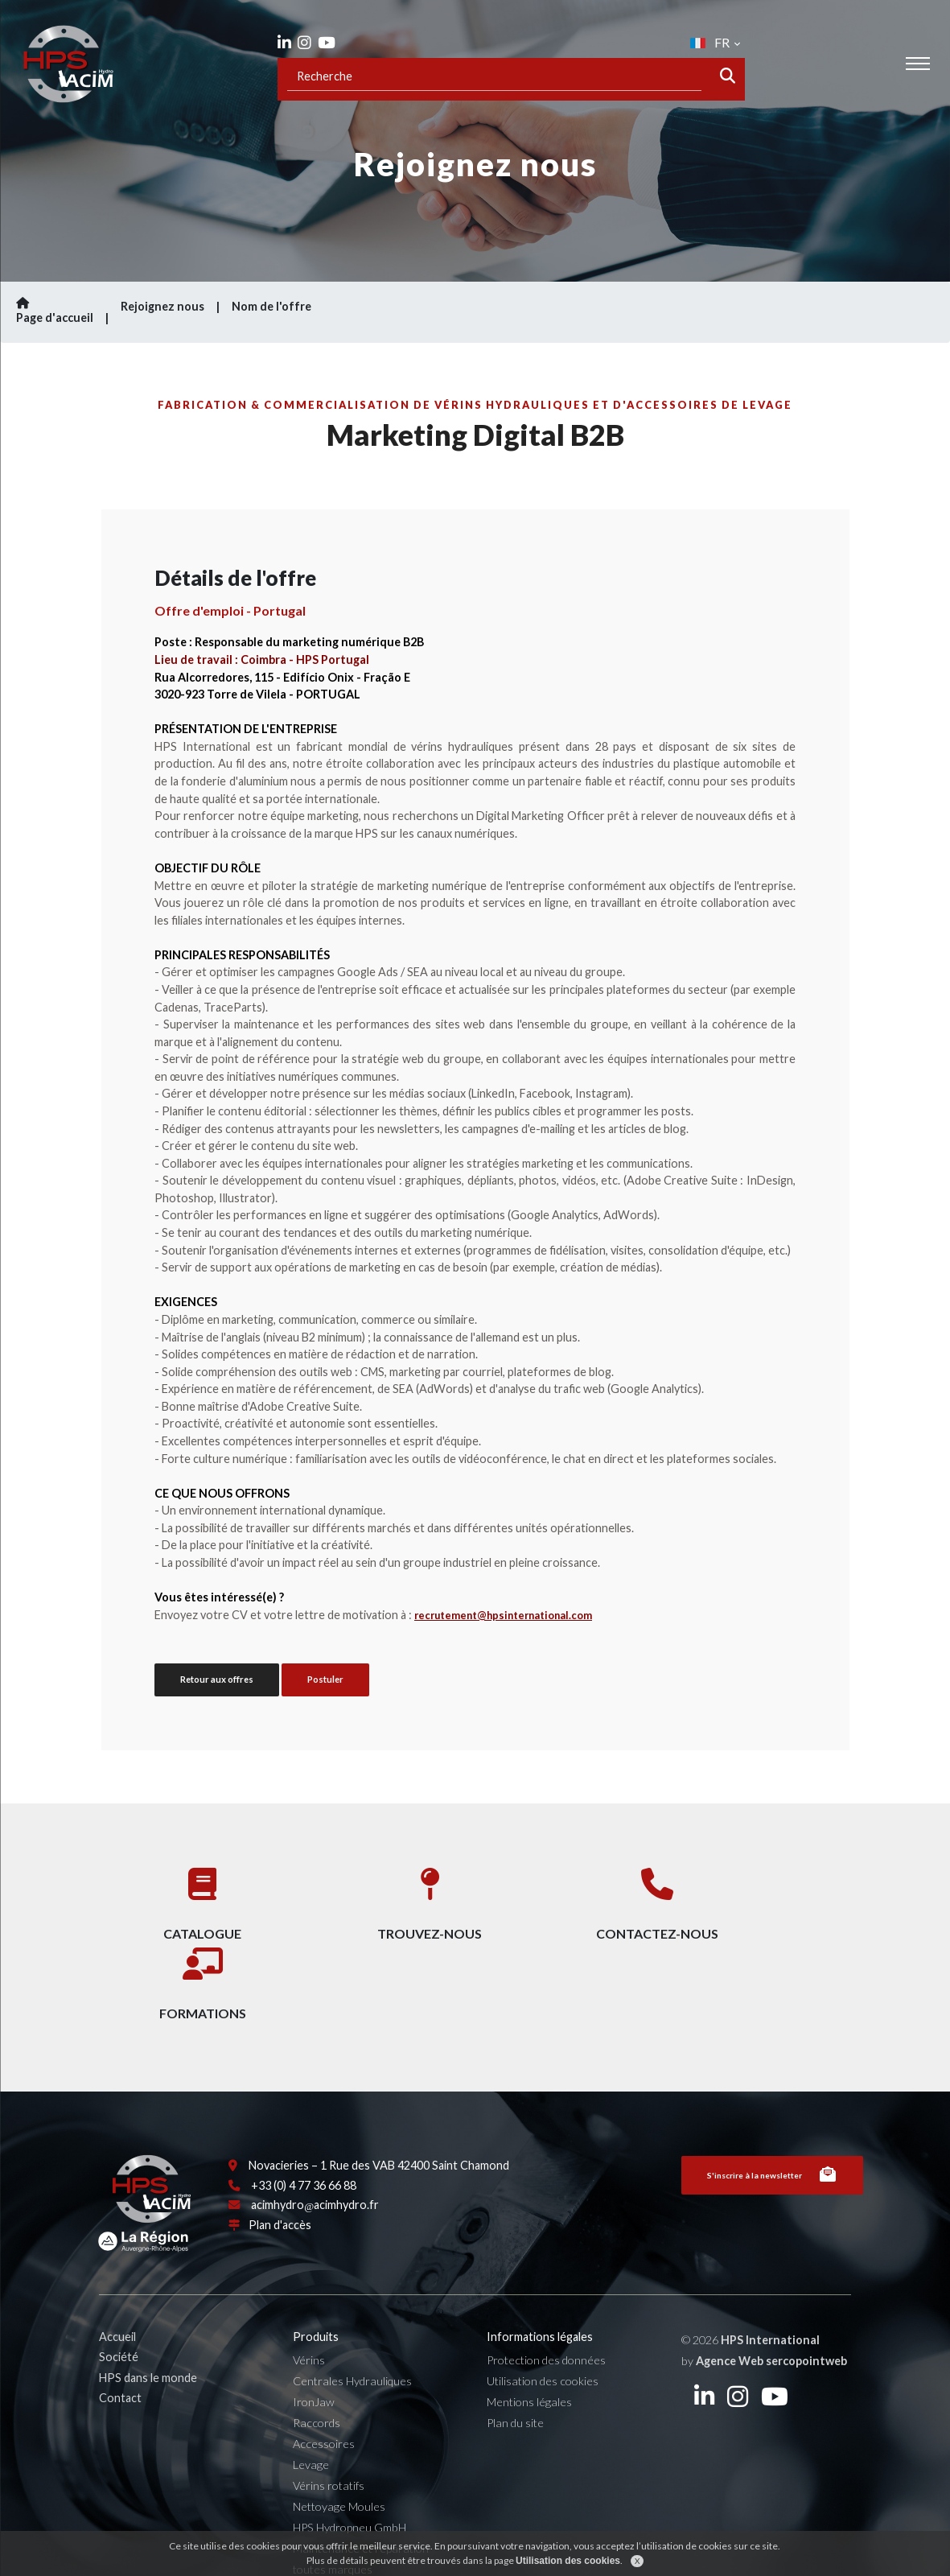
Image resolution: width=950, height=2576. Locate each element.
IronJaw (315, 2354)
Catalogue (185, 1900)
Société (121, 2309)
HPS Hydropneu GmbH (351, 2480)
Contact (122, 2350)
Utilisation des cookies (543, 2333)
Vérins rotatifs (330, 2438)
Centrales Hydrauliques (353, 2333)
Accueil (119, 2289)
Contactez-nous (572, 1900)
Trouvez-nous (379, 1900)
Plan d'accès (281, 2178)
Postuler (325, 1679)
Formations (765, 1900)
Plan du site (516, 2375)
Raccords (318, 2375)
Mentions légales (530, 2354)
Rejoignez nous (162, 306)
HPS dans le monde (150, 2329)
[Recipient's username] (494, 78)
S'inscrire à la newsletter (771, 2128)
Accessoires (325, 2396)
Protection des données (547, 2312)
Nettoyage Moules (340, 2459)
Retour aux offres (216, 1679)
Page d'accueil (64, 311)
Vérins (310, 2312)
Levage (312, 2417)
